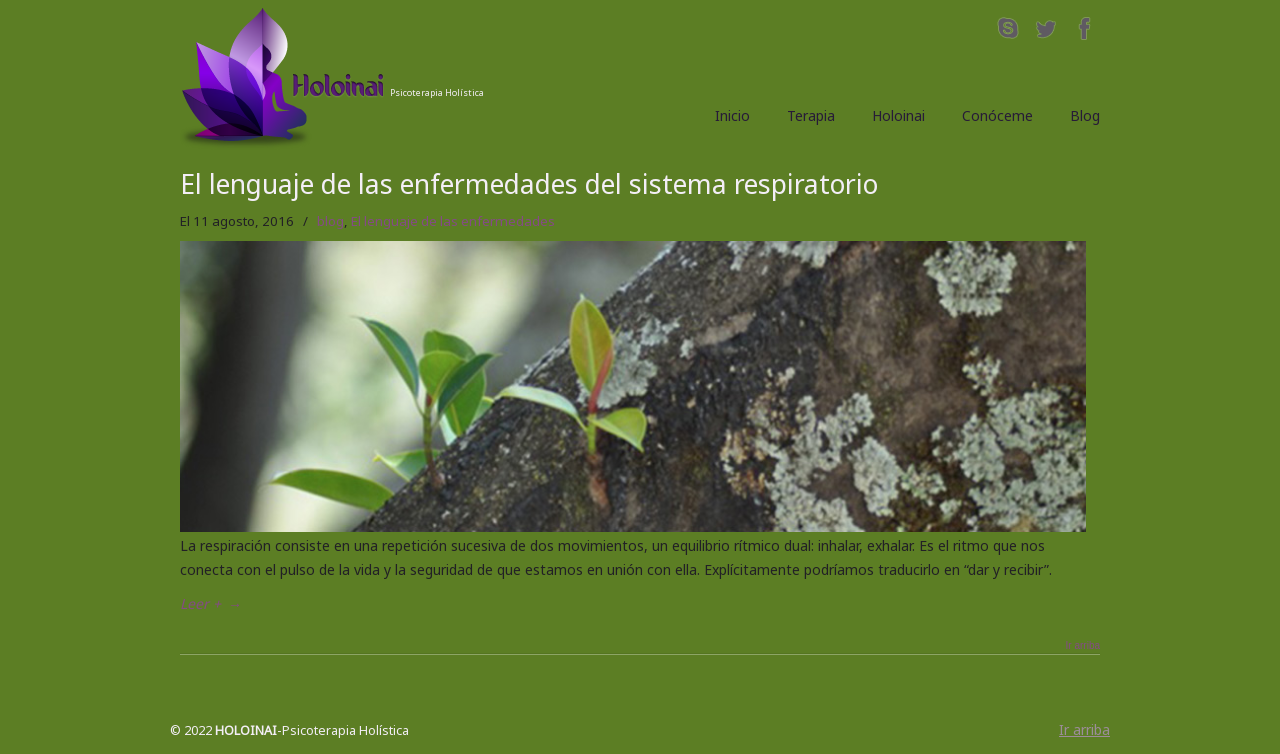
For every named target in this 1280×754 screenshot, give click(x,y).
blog (330, 221)
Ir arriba (1083, 646)
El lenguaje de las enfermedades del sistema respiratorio (529, 184)
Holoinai (345, 78)
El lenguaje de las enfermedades (453, 221)
